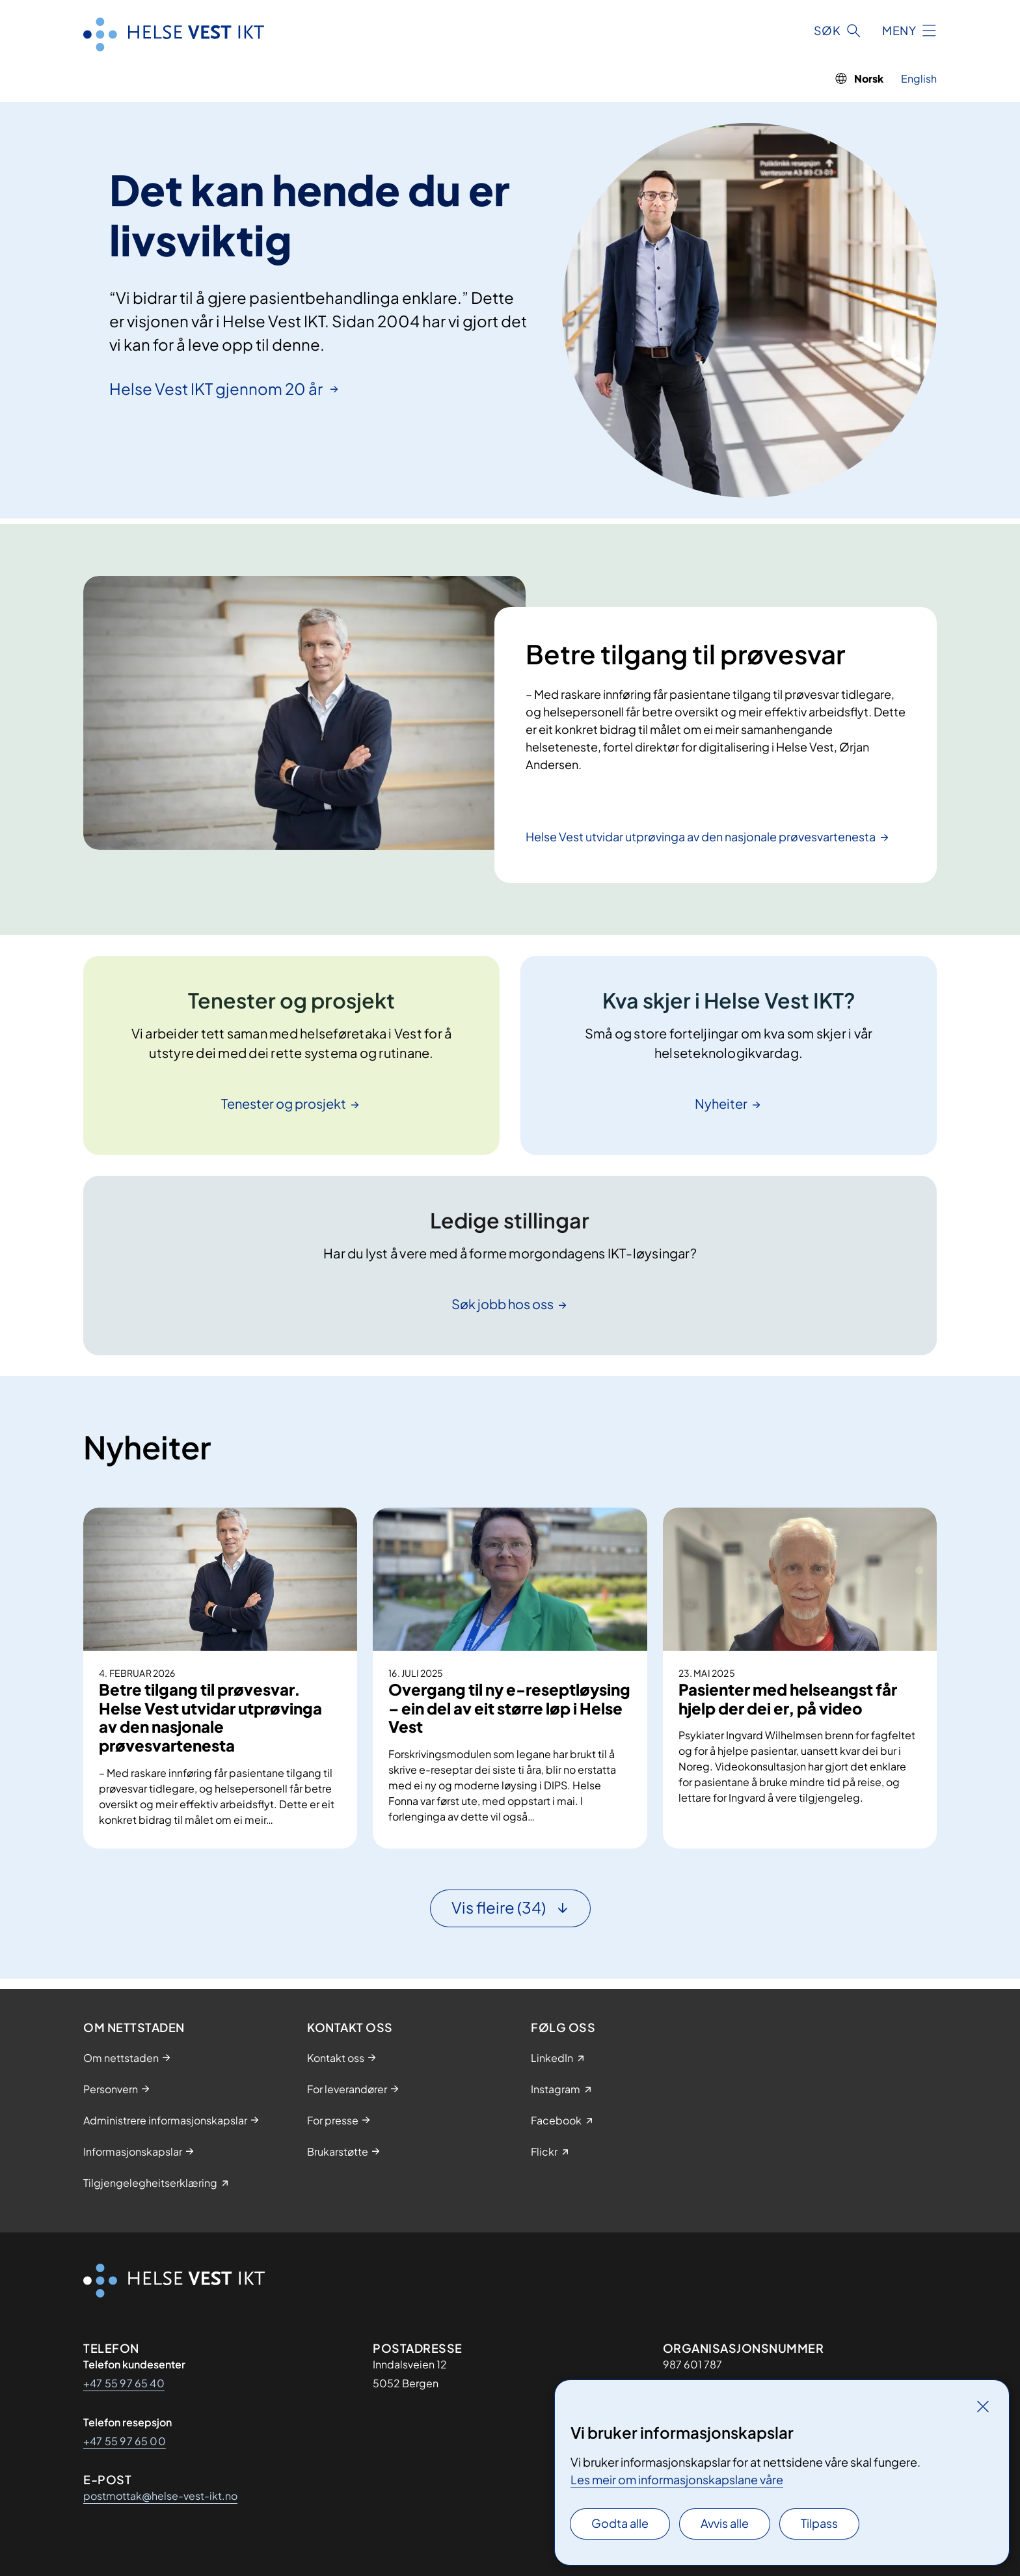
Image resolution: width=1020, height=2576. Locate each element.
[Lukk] (983, 2406)
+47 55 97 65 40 (124, 2383)
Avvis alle (725, 2522)
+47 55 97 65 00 (124, 2441)
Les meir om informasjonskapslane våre (676, 2479)
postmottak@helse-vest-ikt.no (160, 2495)
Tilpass (819, 2522)
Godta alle (620, 2522)
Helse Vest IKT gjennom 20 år (217, 388)
